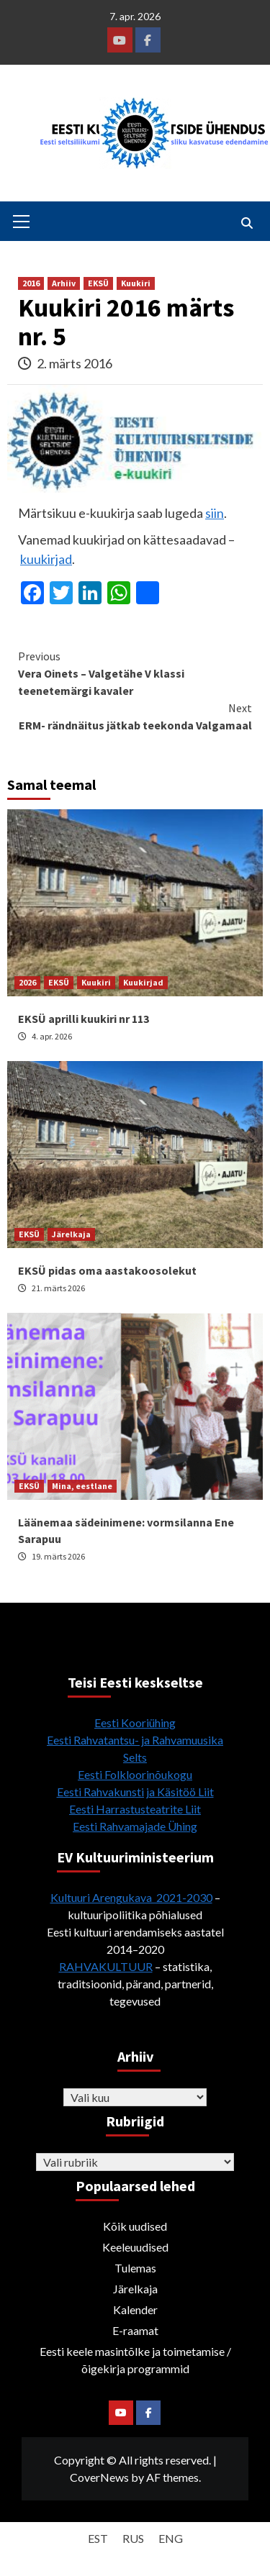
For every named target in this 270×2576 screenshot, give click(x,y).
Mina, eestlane (82, 1485)
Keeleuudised (135, 2247)
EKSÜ (98, 283)
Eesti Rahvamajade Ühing (135, 1826)
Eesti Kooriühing (135, 1722)
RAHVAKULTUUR (106, 1966)
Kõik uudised (135, 2226)
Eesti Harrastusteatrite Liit (135, 1809)
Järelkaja (71, 1234)
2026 (27, 982)
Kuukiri (135, 283)
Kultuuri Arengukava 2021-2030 (131, 1897)
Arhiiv (64, 283)
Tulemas (135, 2268)
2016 (31, 283)
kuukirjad (46, 559)
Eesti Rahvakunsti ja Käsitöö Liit (135, 1791)
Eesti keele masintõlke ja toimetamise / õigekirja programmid (135, 2359)
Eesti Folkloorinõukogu (135, 1774)
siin (214, 513)
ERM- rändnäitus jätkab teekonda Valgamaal (135, 715)
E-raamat (135, 2330)
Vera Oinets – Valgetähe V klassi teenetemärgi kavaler (135, 672)
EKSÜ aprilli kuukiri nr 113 (83, 1018)
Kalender (135, 2309)
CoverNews (99, 2477)
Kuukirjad (143, 982)
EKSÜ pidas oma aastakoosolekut (107, 1270)
